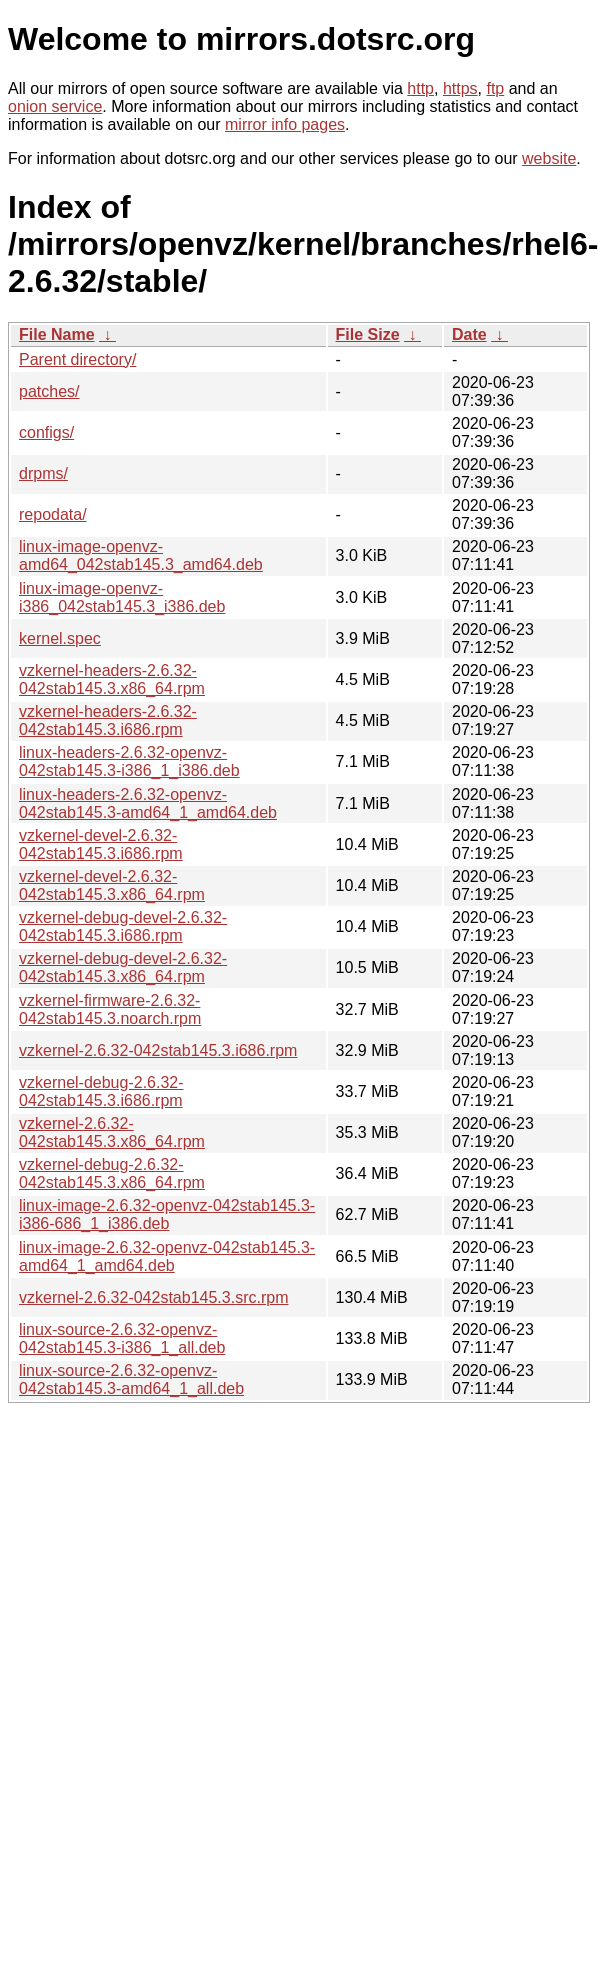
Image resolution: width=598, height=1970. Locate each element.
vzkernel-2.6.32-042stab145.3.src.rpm (153, 1297)
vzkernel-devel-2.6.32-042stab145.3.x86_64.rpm (112, 885)
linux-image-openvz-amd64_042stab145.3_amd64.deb (141, 555)
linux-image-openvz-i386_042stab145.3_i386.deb (122, 597)
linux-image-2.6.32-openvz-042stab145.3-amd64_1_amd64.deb (167, 1256)
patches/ (49, 391)
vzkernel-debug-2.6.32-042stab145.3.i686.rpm (101, 1091)
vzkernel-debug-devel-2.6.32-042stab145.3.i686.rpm (123, 926)
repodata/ (53, 514)
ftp (495, 88)
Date (469, 334)
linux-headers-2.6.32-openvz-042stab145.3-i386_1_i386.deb (129, 761)
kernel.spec (60, 638)
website (549, 158)
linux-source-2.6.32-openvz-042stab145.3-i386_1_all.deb (122, 1338)
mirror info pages (285, 124)
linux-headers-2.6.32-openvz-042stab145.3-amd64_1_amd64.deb (148, 803)
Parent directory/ (77, 359)
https (460, 88)
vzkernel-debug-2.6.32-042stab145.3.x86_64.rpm (112, 1173)
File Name (57, 334)
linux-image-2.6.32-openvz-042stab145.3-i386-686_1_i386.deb (167, 1214)
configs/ (46, 432)
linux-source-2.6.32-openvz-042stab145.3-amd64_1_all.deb (131, 1379)
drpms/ (43, 473)
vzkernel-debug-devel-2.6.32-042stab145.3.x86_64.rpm (123, 967)
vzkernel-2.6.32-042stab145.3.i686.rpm (158, 1050)
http (420, 88)
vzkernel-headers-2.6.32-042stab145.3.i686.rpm (108, 720)
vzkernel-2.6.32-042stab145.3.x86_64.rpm (112, 1132)
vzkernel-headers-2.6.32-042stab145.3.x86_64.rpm (112, 679)
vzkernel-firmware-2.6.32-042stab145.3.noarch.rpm (110, 1009)
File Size (368, 334)
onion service (55, 106)
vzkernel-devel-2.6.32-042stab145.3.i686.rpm (101, 844)
